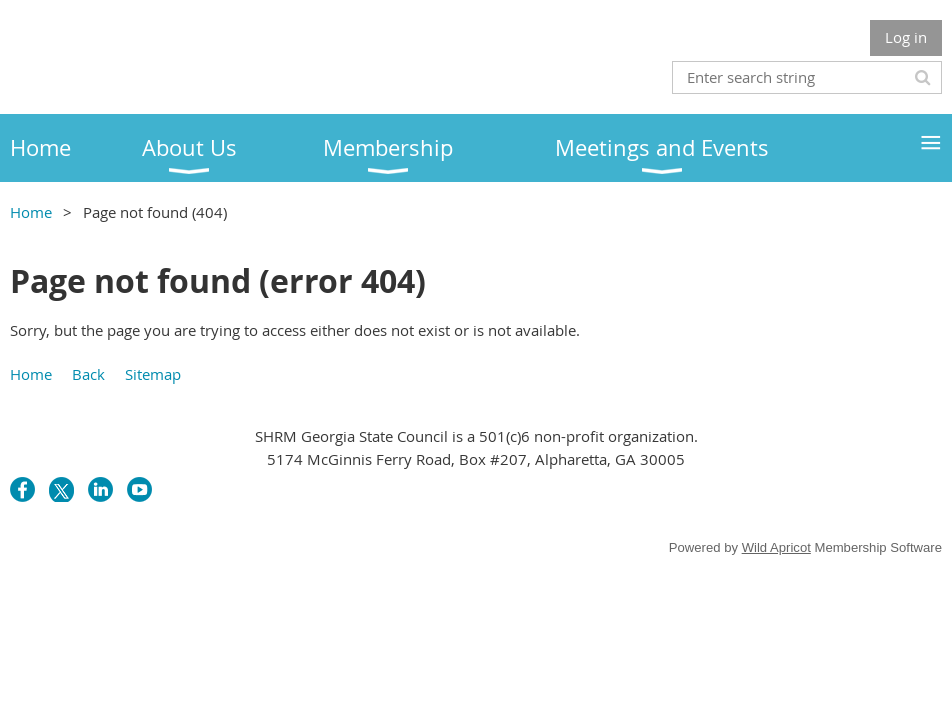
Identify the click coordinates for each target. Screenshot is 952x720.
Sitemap (153, 374)
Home (31, 212)
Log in (906, 37)
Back (88, 374)
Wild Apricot (776, 547)
